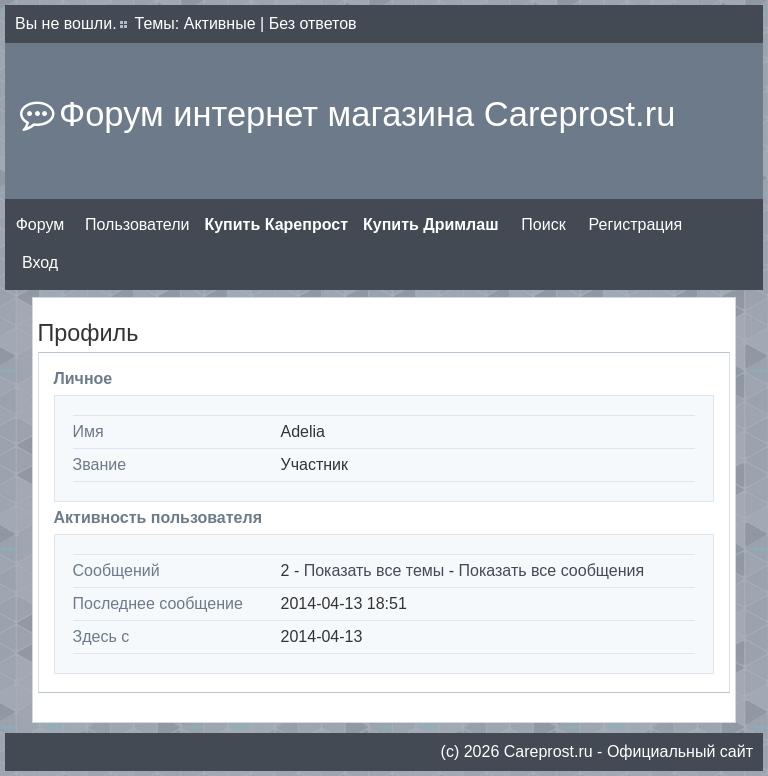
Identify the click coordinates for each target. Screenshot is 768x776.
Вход (40, 262)
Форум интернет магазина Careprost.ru (367, 114)
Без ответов (313, 23)
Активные (220, 23)
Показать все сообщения (552, 570)
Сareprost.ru (548, 751)
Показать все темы (374, 570)
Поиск (543, 224)
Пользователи (137, 224)
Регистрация (636, 224)
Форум (40, 224)
